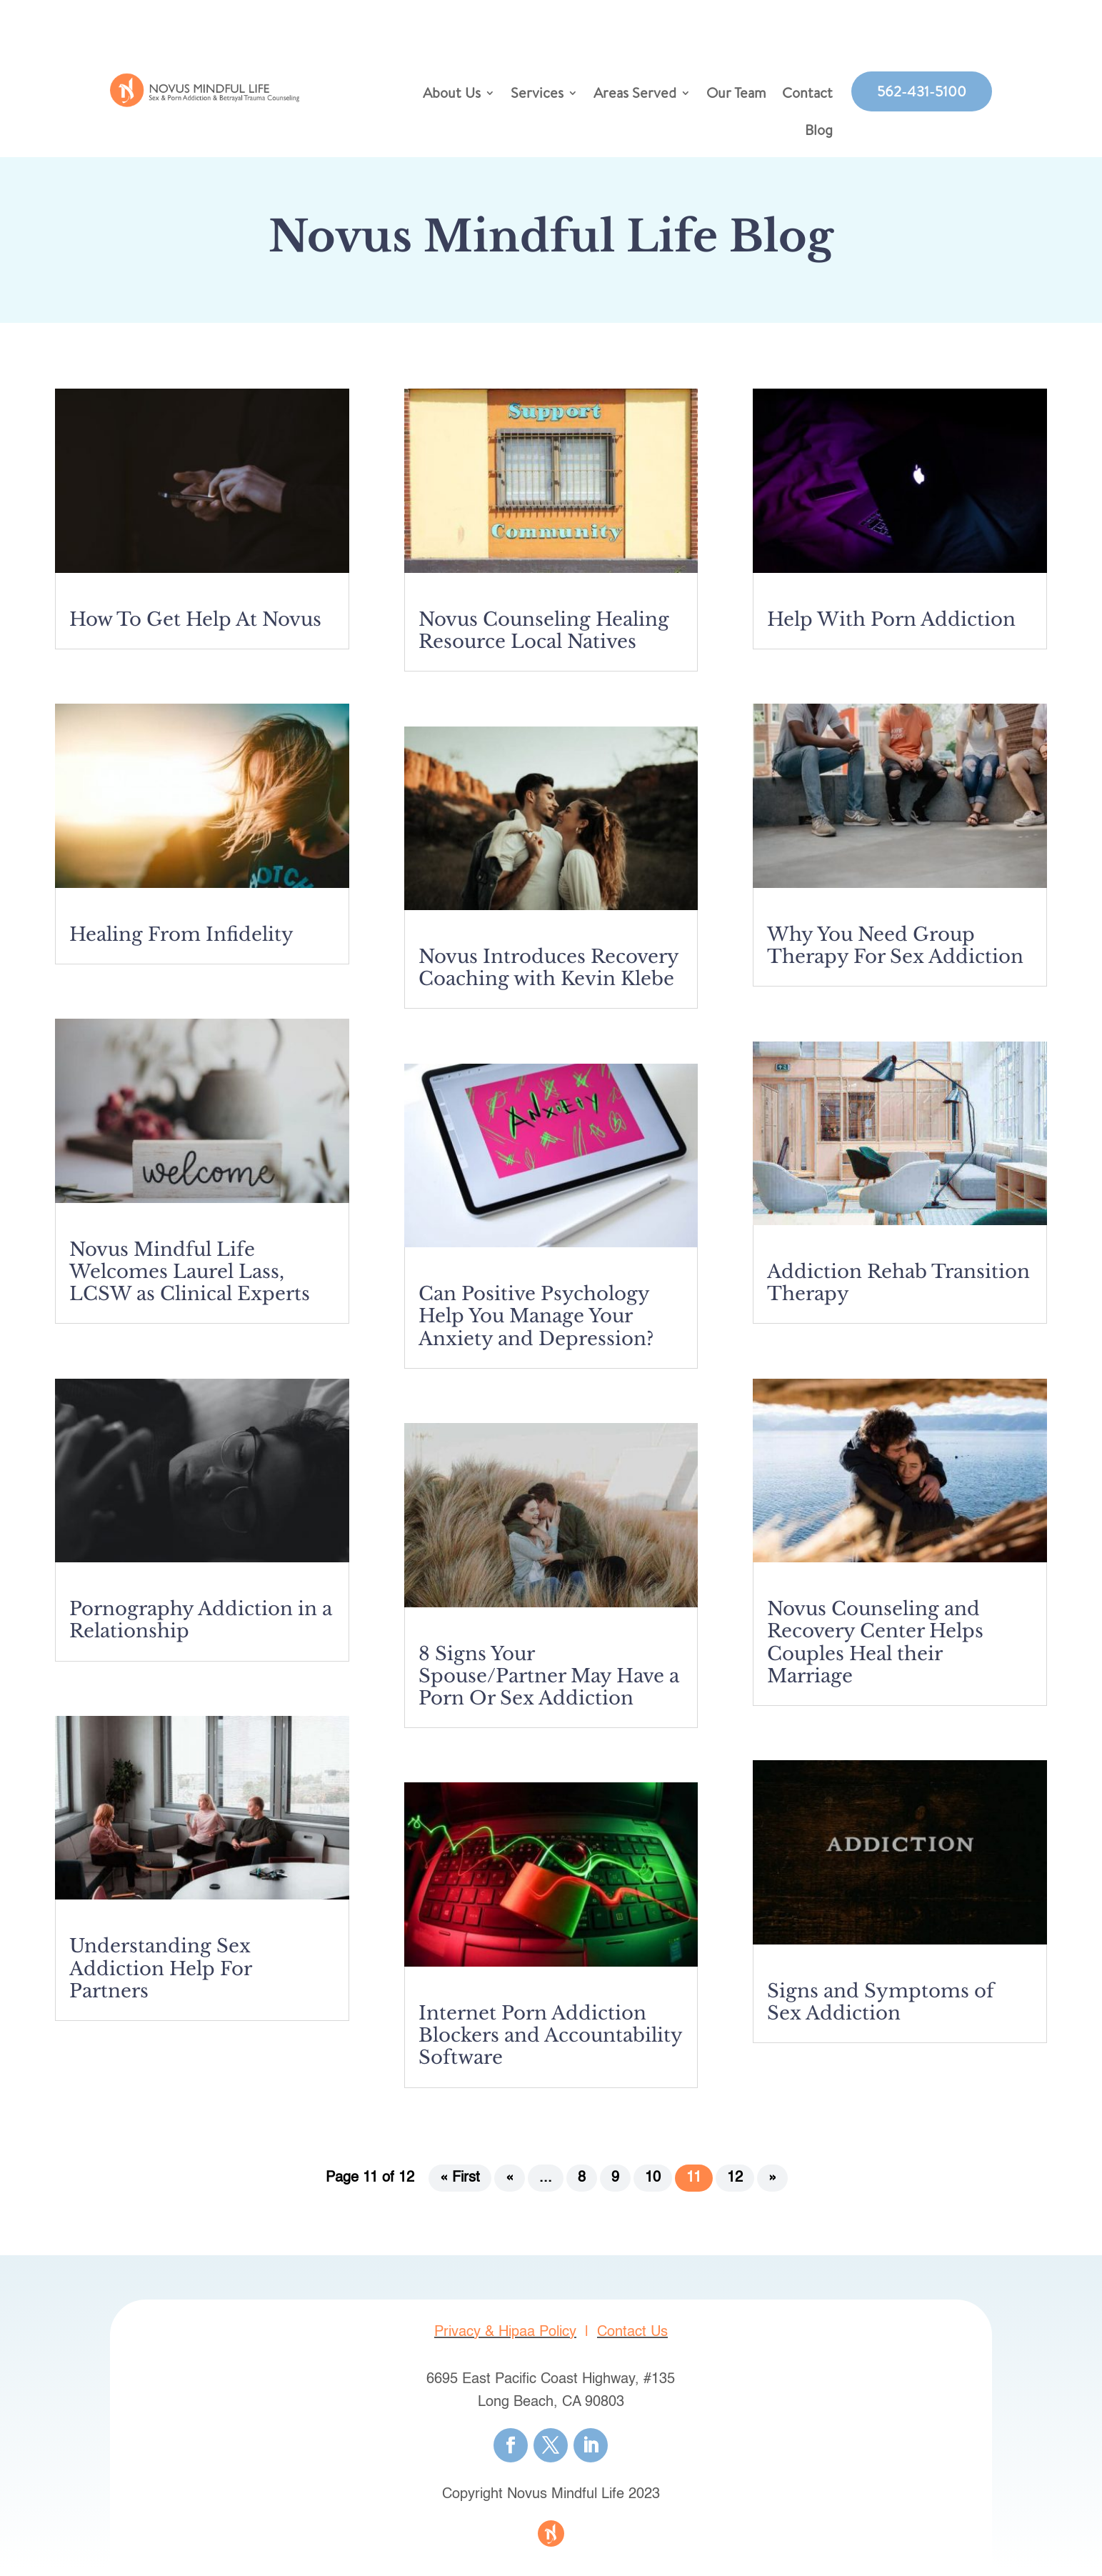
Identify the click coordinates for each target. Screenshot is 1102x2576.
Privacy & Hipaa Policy (505, 2339)
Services (537, 95)
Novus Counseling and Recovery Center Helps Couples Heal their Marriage (875, 1649)
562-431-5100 (921, 91)
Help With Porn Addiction (891, 626)
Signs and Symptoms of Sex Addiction (880, 2009)
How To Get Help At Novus (195, 626)
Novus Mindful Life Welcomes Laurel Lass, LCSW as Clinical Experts (189, 1278)
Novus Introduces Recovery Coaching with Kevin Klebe (548, 974)
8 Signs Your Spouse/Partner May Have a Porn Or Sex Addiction (549, 1683)
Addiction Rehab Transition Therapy (898, 1289)
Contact (807, 95)
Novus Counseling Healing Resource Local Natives (544, 637)
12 (735, 2185)
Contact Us (632, 2339)
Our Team (736, 95)
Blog (819, 132)
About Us (452, 95)
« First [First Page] (460, 2185)
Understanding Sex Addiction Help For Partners (160, 1975)
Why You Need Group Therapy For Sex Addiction (895, 952)
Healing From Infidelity (181, 941)
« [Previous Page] (510, 2185)
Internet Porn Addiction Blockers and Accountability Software (550, 2042)
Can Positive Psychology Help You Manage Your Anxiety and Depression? (536, 1323)
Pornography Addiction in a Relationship (200, 1626)
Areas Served (634, 95)
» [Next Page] (772, 2185)
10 (653, 2185)
